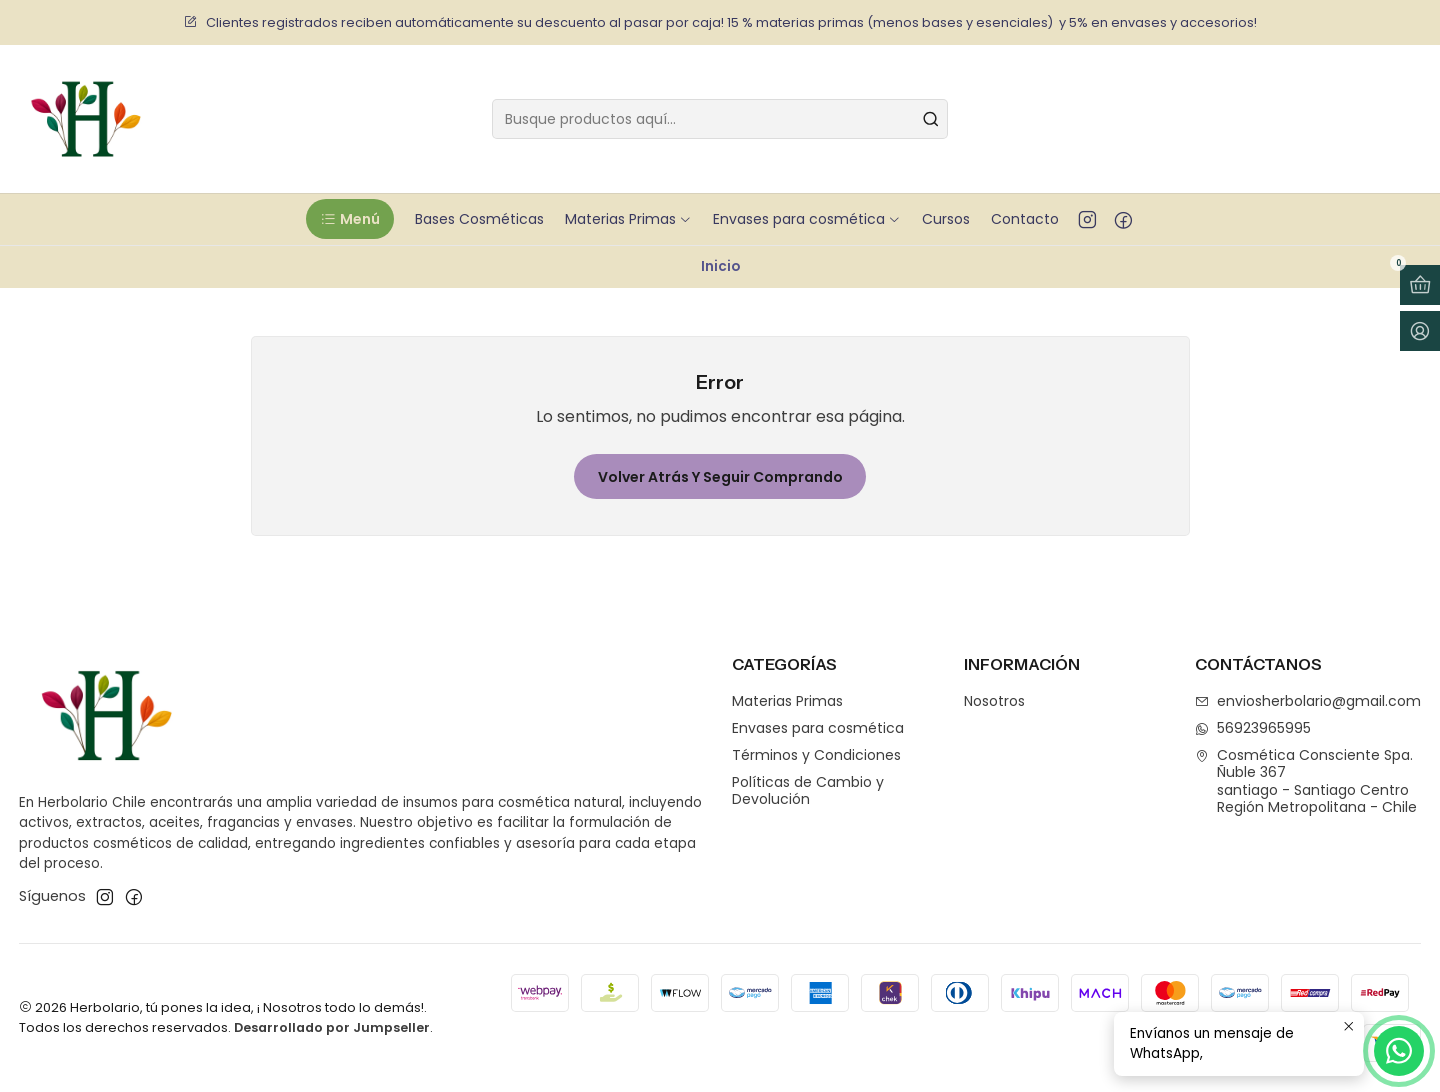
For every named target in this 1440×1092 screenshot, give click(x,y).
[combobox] (720, 119)
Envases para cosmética (818, 728)
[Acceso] (1420, 331)
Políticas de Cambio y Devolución (808, 791)
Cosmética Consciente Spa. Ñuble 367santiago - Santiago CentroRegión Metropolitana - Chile (1306, 781)
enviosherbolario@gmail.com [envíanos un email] (1308, 701)
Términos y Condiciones (816, 755)
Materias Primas (787, 701)
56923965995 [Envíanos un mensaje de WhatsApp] (1253, 728)
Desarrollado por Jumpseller (332, 1027)
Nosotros (994, 701)
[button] (349, 219)
